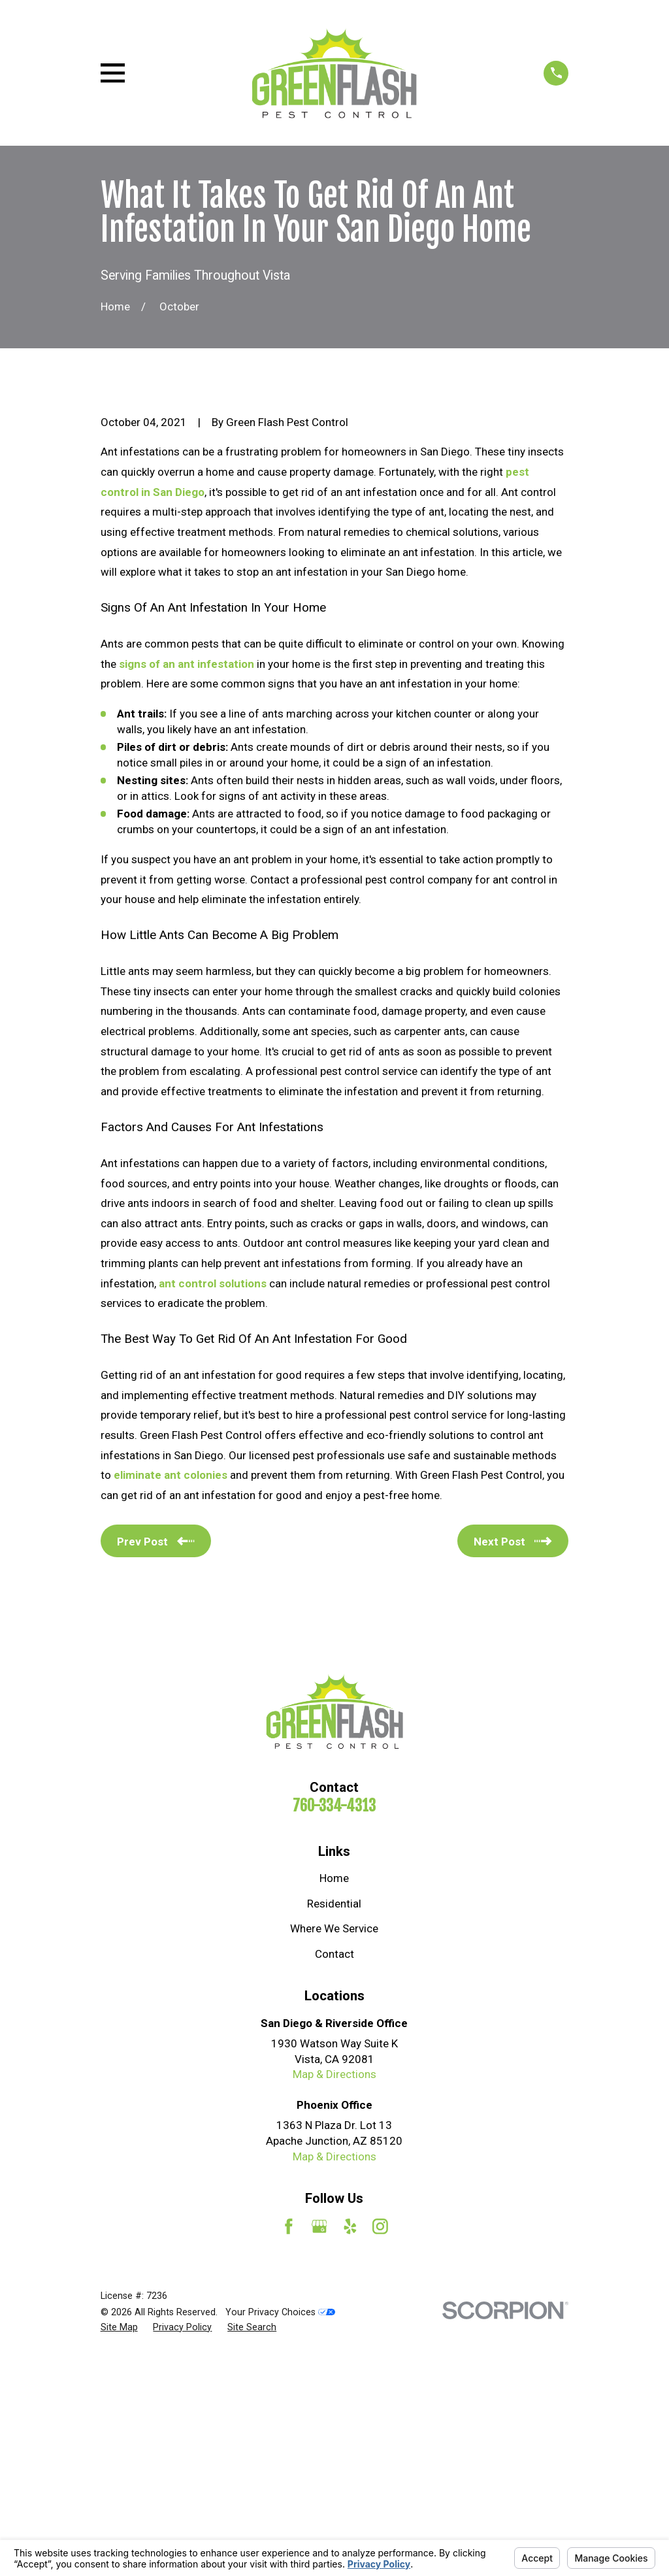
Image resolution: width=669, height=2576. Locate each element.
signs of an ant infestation (186, 886)
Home (334, 2100)
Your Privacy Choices (280, 2534)
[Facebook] (289, 2448)
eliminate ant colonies (170, 1697)
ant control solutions (213, 1505)
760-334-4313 (334, 2028)
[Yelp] (350, 2448)
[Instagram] (380, 2448)
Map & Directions (334, 2297)
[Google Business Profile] (319, 2448)
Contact (334, 2176)
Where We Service (334, 2150)
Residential (334, 2125)
